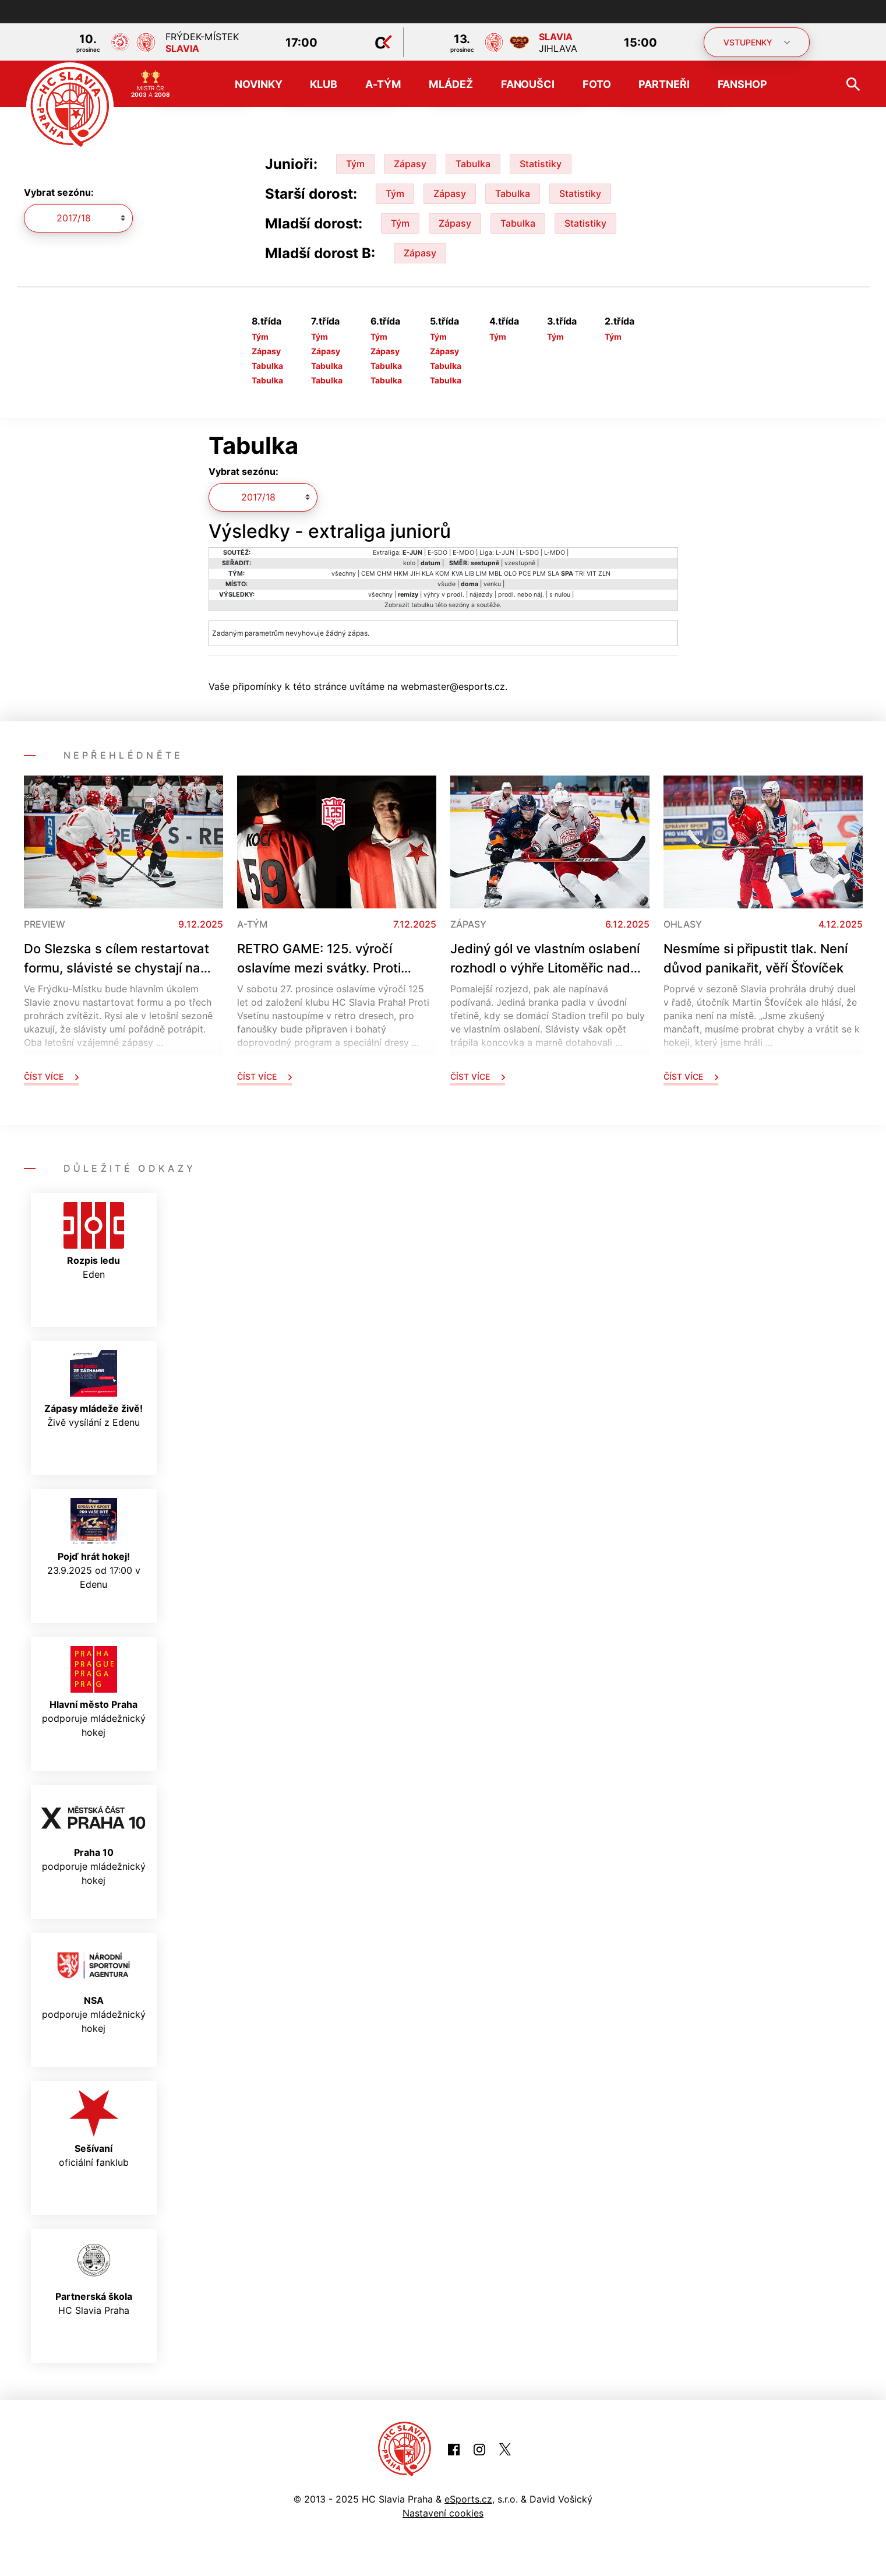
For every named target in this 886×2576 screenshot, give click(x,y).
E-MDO (463, 552)
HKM (401, 573)
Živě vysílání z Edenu (93, 1389)
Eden (93, 1241)
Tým (355, 164)
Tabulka (473, 164)
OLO (510, 573)
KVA (457, 573)
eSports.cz (468, 2499)
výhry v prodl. (443, 594)
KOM (442, 573)
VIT (591, 573)
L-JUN (505, 552)
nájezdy (481, 594)
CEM (368, 573)
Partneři (663, 84)
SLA (553, 573)
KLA (427, 573)
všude (446, 584)
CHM (384, 573)
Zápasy (410, 164)
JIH (415, 573)
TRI (580, 573)
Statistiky (541, 164)
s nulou (559, 594)
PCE (524, 573)
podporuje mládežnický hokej (94, 1692)
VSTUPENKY (756, 42)
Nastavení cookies (443, 2513)
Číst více (51, 1076)
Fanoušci (528, 84)
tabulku (422, 605)
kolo (409, 563)
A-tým (383, 84)
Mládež (450, 84)
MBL (495, 573)
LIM (481, 573)
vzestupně (519, 563)
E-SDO (437, 552)
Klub (323, 84)
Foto (597, 84)
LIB (469, 573)
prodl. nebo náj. (521, 594)
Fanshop (742, 84)
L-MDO (554, 552)
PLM (539, 573)
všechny (343, 573)
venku (492, 584)
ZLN (604, 573)
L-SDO (529, 552)
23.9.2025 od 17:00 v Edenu (93, 1544)
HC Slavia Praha (93, 2277)
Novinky (258, 84)
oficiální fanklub (94, 2129)
